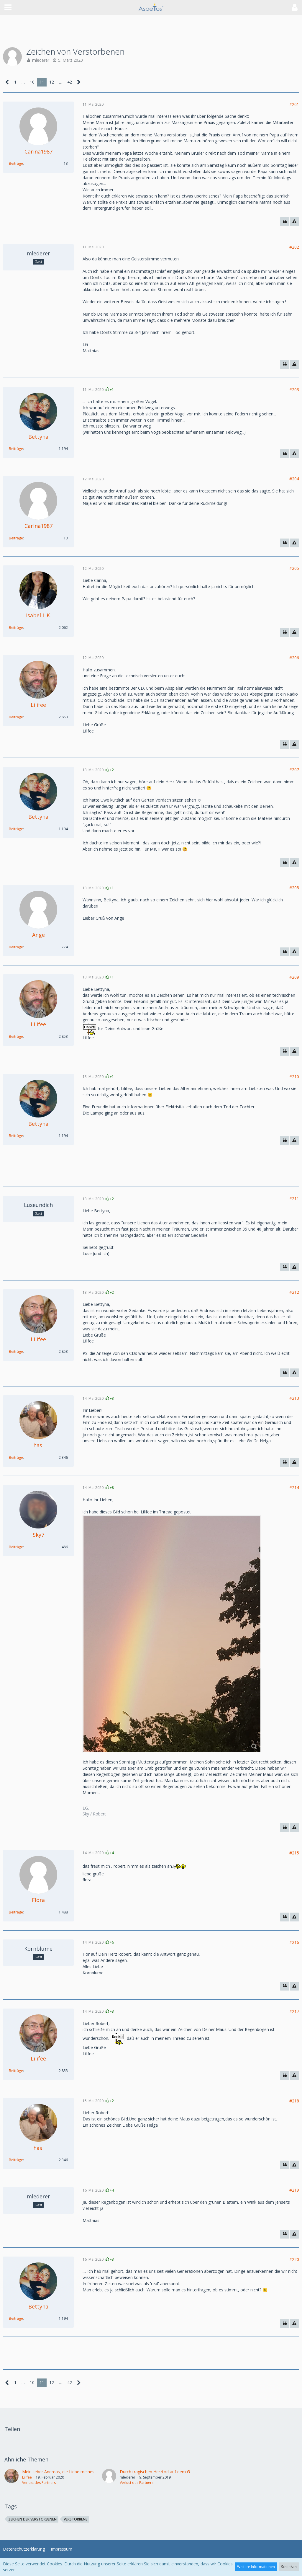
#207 (294, 769)
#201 (294, 104)
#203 (294, 389)
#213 (294, 1398)
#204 (294, 479)
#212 (294, 1292)
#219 (294, 2190)
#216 (294, 1942)
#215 (294, 1853)
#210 (294, 1076)
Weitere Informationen (256, 2566)
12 (51, 82)
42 (69, 82)
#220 (294, 2259)
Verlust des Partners (39, 2482)
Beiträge (16, 163)
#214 (294, 1487)
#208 (294, 887)
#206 (294, 657)
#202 (294, 247)
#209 (294, 977)
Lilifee (27, 2477)
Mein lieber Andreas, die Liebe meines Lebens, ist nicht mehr (80, 2471)
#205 (294, 568)
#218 (294, 2101)
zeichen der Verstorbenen (32, 2519)
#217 (294, 2011)
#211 (294, 1198)
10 (32, 82)
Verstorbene (75, 2519)
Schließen (289, 2566)
